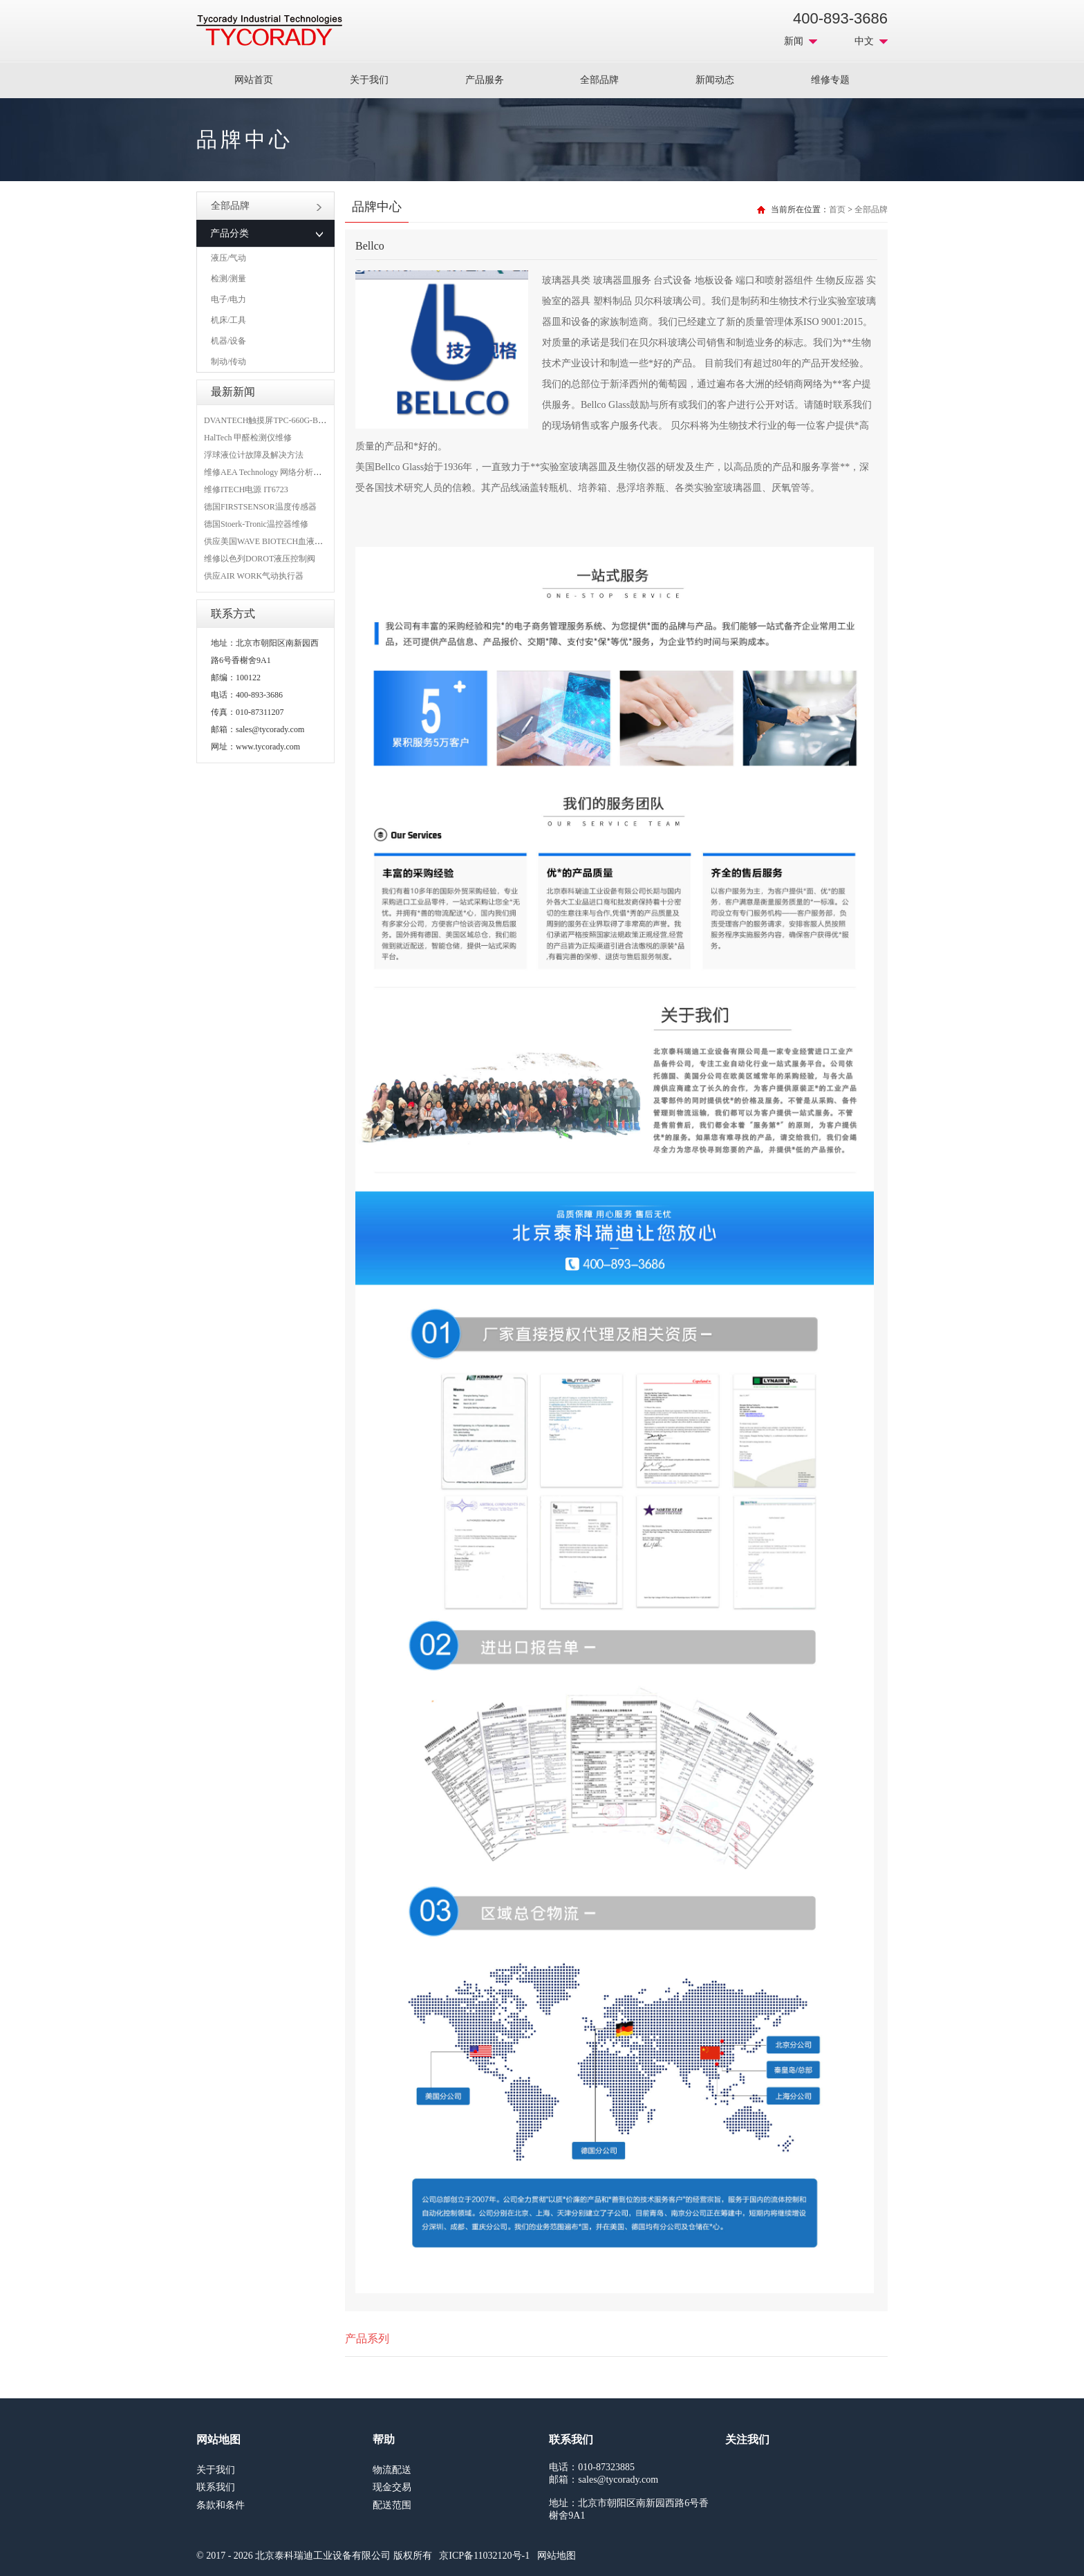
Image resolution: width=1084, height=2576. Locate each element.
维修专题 (830, 80)
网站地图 (556, 2555)
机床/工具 (228, 320)
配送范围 (392, 2505)
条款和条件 (220, 2505)
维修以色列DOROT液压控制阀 (259, 558)
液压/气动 (228, 258)
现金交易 (392, 2487)
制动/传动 (228, 361)
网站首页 (253, 80)
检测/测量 (228, 278)
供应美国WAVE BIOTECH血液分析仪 (271, 541)
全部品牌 (599, 80)
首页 (837, 209)
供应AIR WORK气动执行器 (253, 576)
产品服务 (484, 80)
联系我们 (215, 2487)
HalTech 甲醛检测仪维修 (248, 437)
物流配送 (392, 2470)
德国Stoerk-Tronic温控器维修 (256, 524)
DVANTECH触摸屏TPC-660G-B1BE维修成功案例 (293, 420)
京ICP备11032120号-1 (484, 2555)
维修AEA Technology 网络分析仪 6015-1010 (281, 472)
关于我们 (369, 80)
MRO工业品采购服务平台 (269, 30)
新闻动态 (714, 80)
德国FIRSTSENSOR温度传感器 (260, 507)
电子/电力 (228, 299)
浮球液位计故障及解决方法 (253, 455)
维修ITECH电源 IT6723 (246, 489)
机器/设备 (228, 341)
